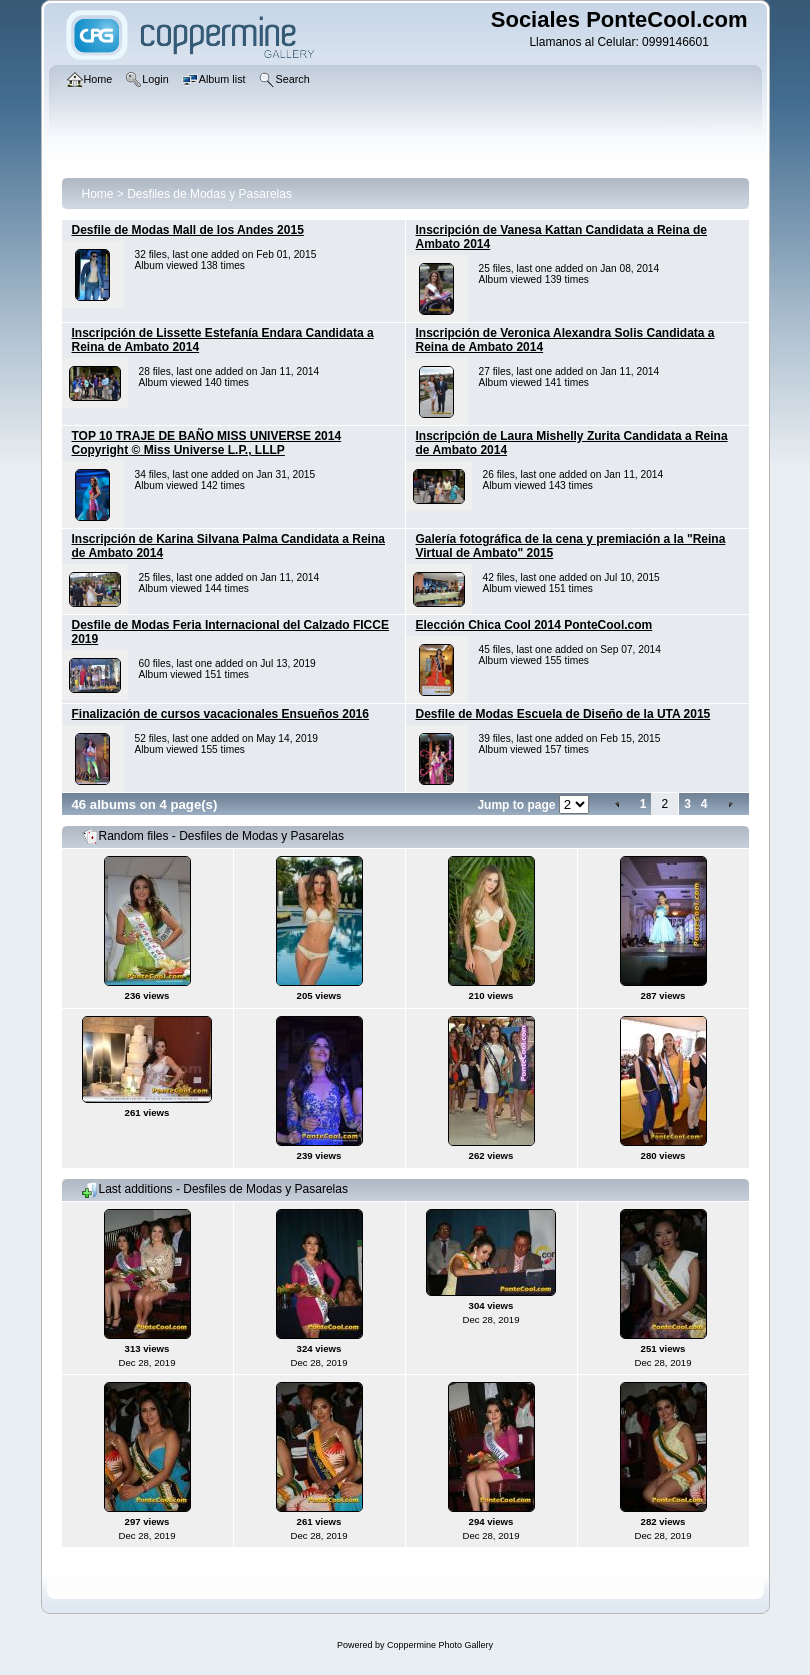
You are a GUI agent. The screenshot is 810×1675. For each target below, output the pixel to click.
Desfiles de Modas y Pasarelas (209, 194)
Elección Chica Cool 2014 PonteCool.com (534, 625)
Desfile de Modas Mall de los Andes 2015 (188, 230)
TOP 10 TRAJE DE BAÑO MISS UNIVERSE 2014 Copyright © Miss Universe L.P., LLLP (207, 443)
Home (98, 194)
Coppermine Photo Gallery (440, 1645)
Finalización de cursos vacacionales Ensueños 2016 (220, 714)
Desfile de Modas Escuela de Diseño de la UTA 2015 (563, 714)
